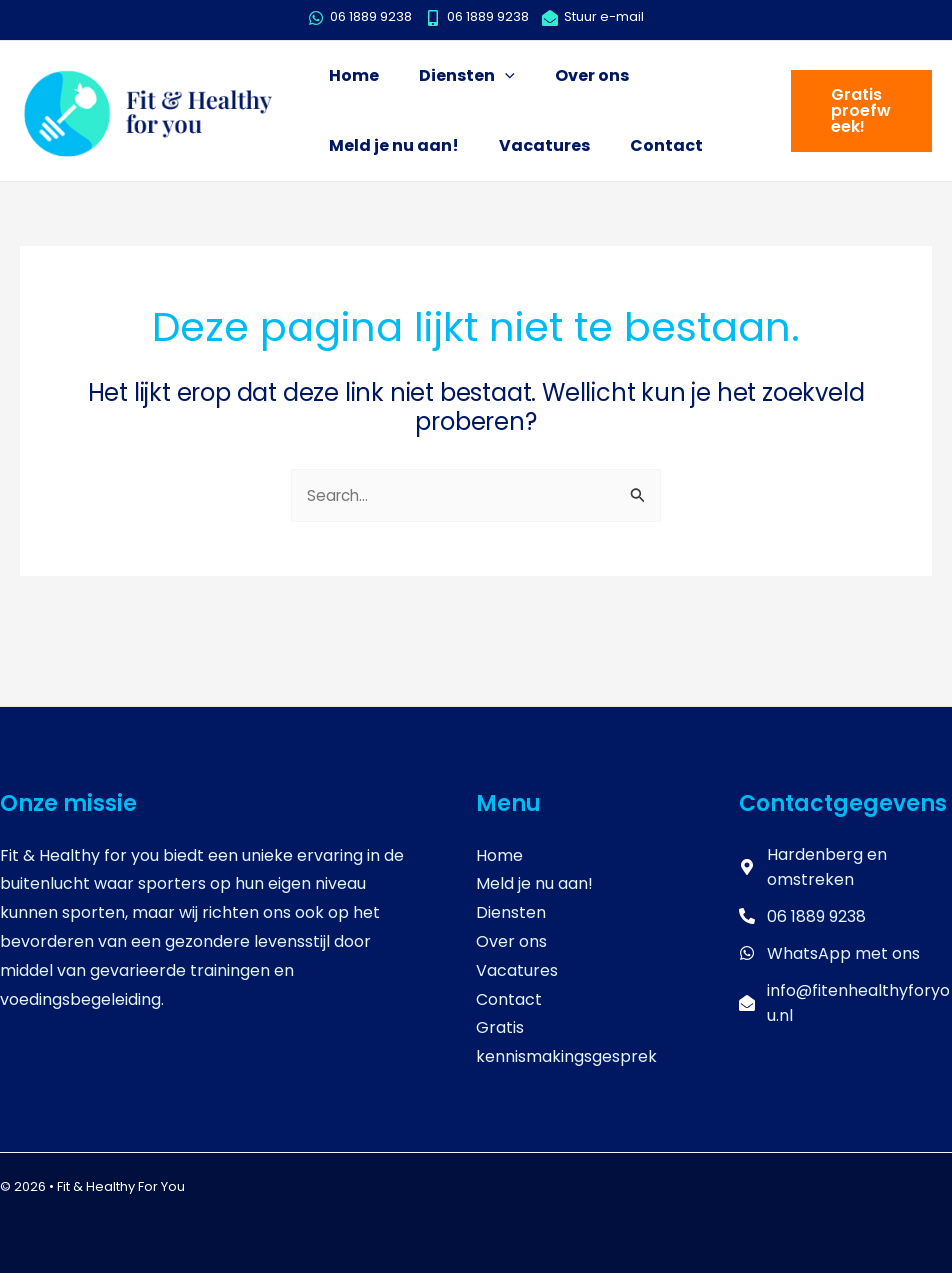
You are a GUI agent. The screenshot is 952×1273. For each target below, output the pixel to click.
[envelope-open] (593, 17)
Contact (509, 999)
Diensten (511, 912)
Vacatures (517, 970)
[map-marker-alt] (845, 867)
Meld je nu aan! (534, 883)
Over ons (511, 941)
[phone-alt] (802, 916)
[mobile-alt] (482, 17)
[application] (490, 76)
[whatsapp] (365, 17)
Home (499, 855)
